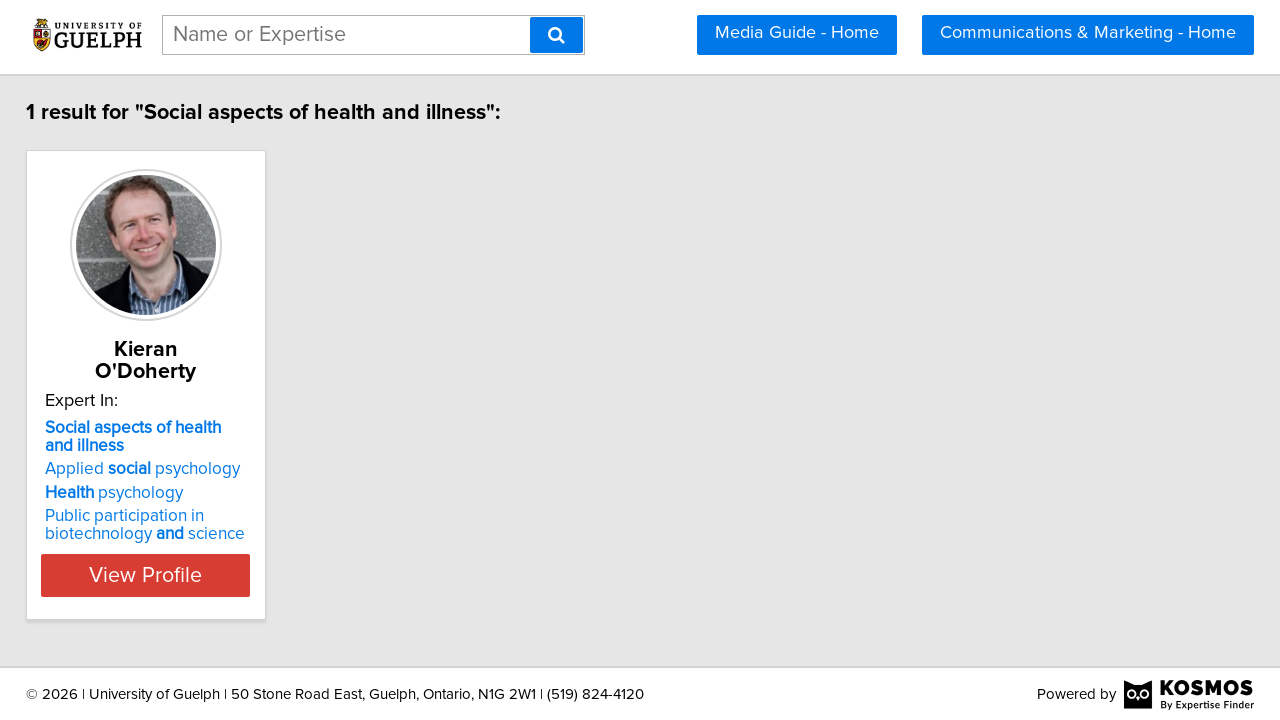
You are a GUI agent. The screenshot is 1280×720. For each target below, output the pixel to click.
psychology (128, 471)
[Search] (556, 35)
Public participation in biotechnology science (159, 503)
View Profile (185, 553)
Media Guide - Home (797, 33)
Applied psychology (156, 447)
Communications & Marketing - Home (1088, 33)
